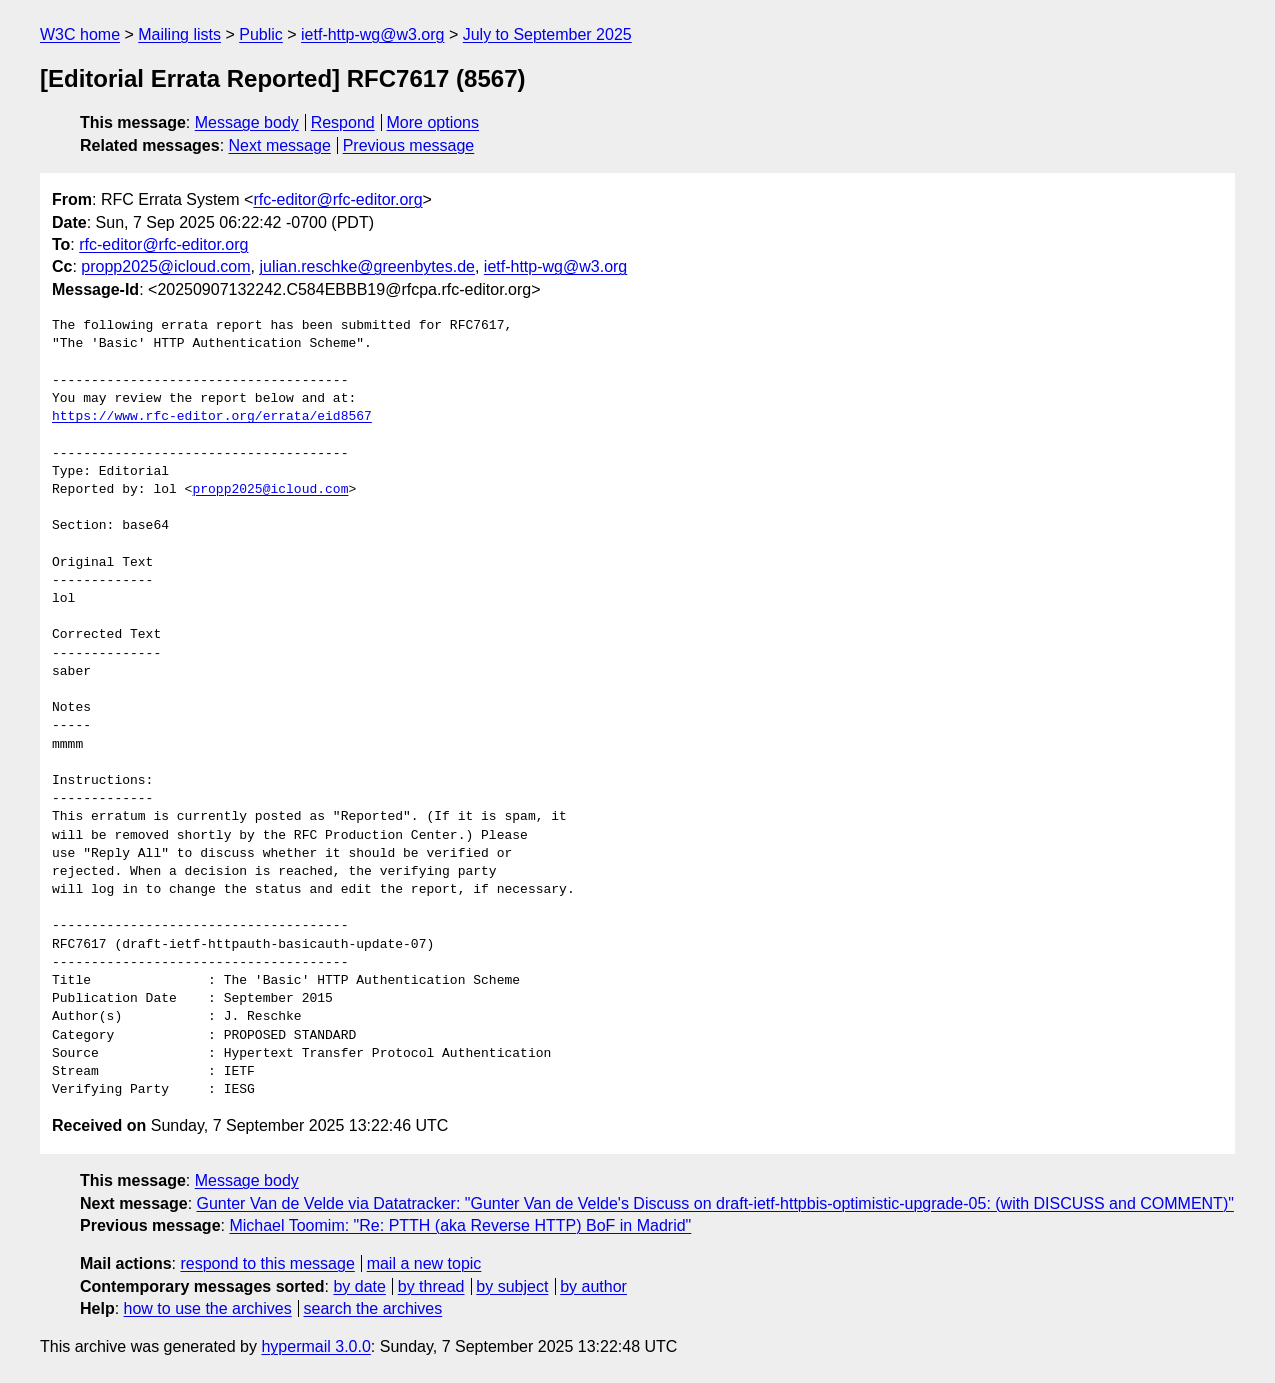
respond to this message (267, 1263)
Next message (280, 145)
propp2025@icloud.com (165, 266)
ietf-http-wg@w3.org (372, 34)
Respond (343, 122)
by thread (431, 1286)
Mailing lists (179, 34)
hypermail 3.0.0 (315, 1346)
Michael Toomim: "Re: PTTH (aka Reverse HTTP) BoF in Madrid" (460, 1225)
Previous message (409, 145)
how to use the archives (208, 1308)
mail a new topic (424, 1263)
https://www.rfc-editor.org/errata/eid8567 (212, 417)
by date (359, 1286)
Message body (247, 122)
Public (261, 34)
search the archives (373, 1308)
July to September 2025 (547, 34)
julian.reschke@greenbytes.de (366, 266)
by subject (512, 1286)
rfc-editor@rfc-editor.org (337, 199)
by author (593, 1286)
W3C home (80, 34)
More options (433, 122)
